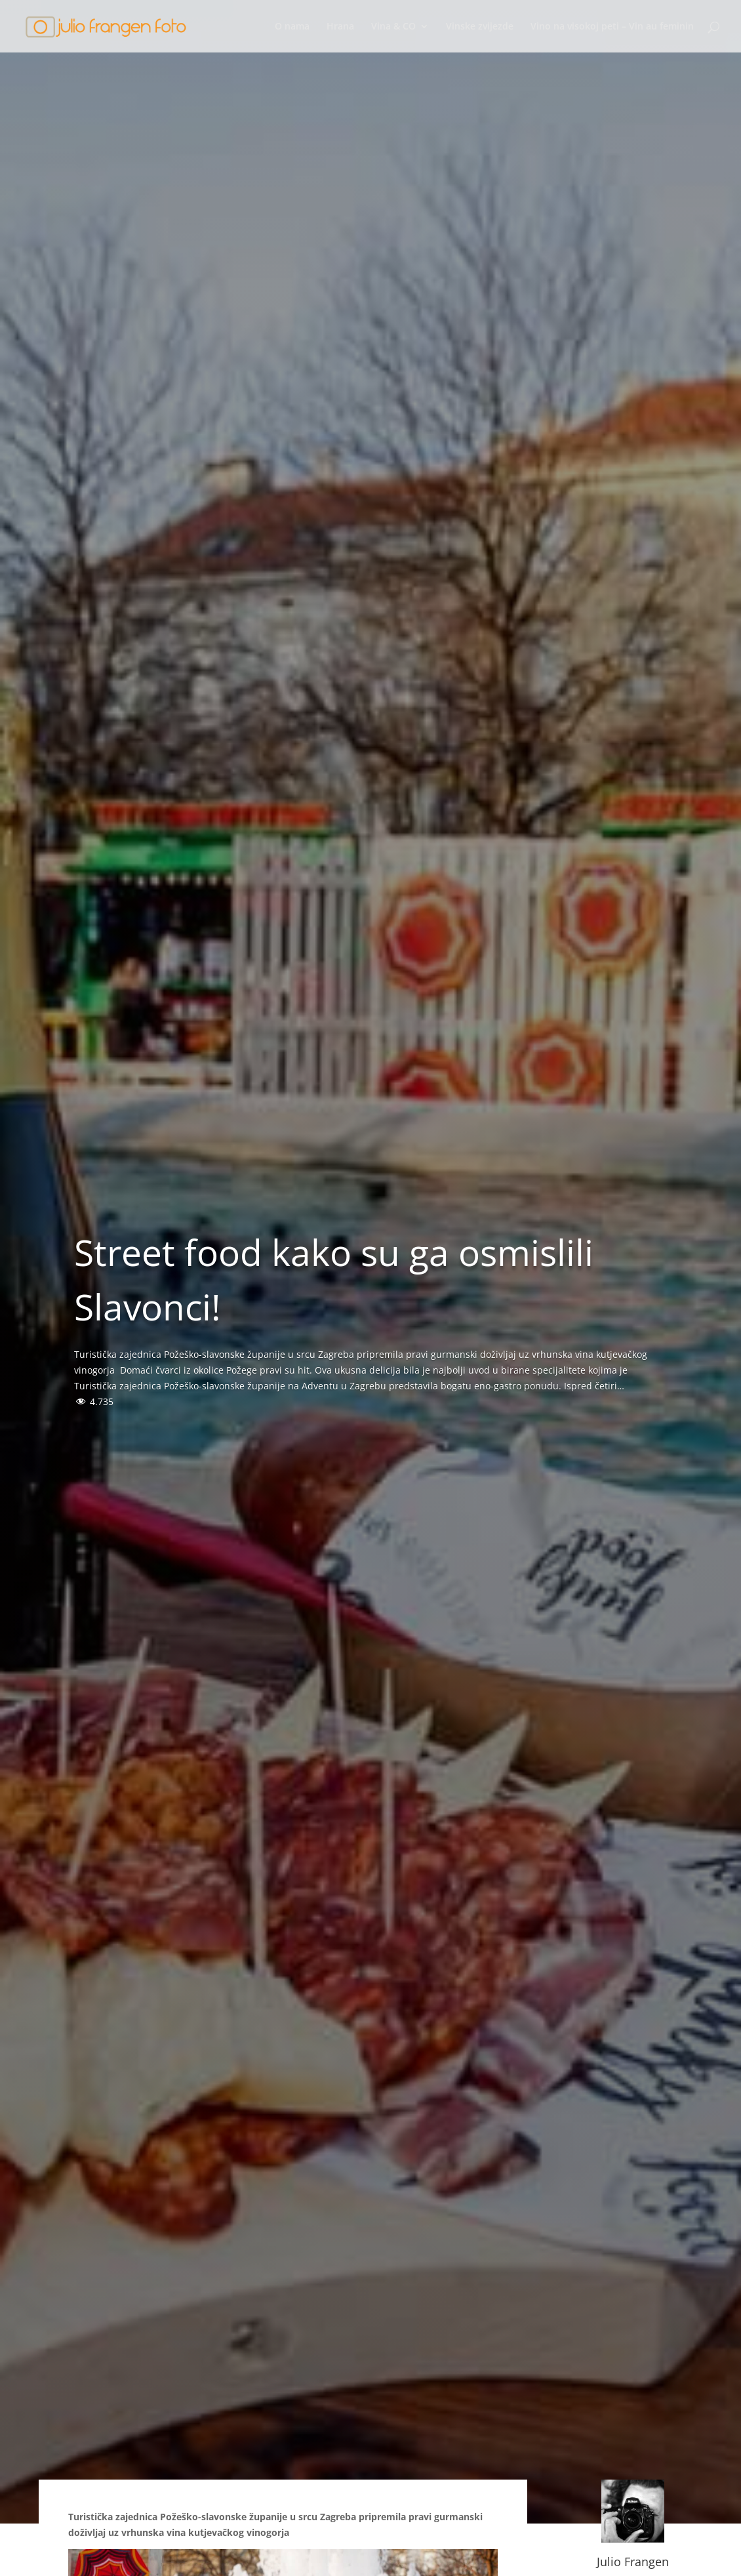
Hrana (340, 27)
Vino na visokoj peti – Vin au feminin (612, 27)
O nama (292, 27)
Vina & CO (393, 27)
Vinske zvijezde (479, 27)
